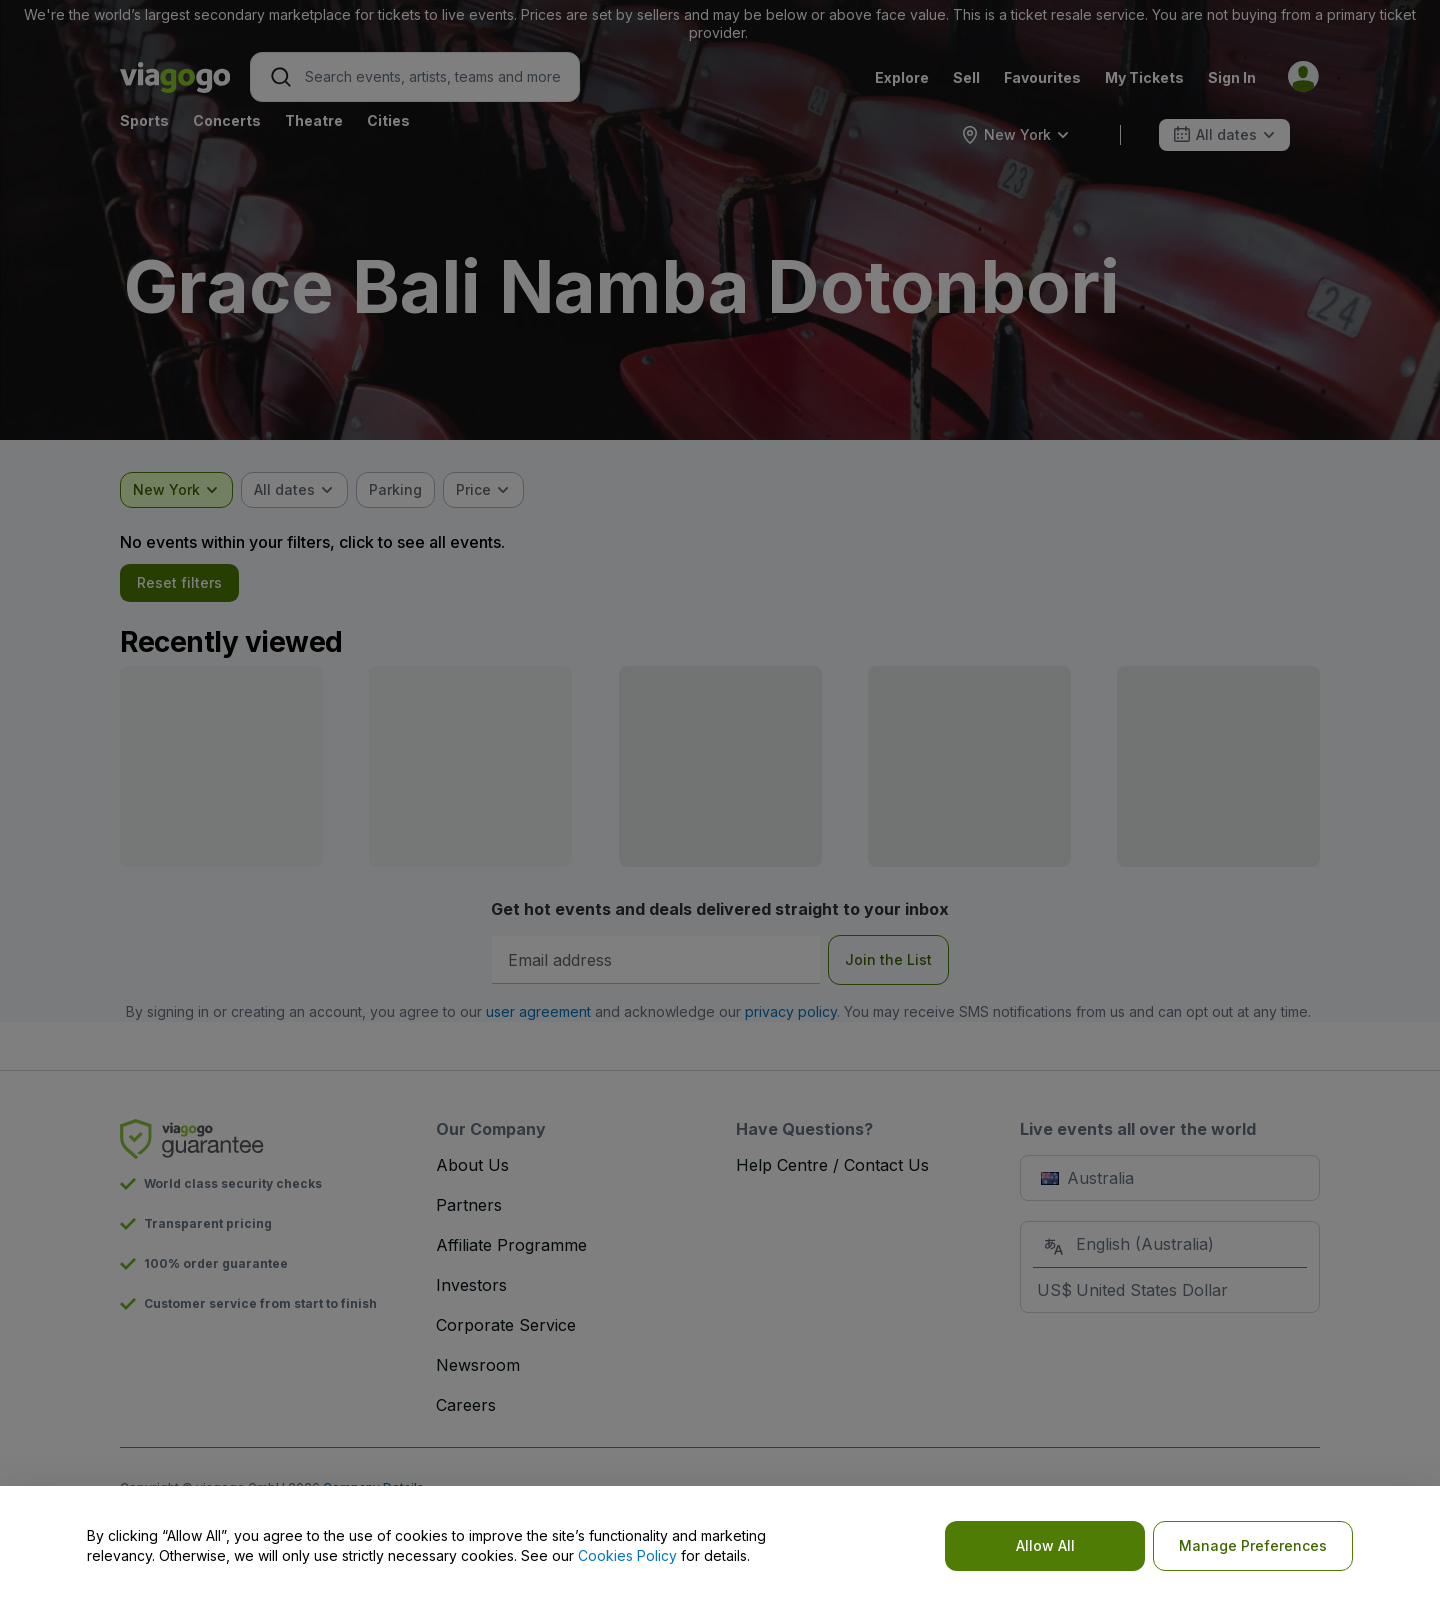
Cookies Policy (627, 1555)
